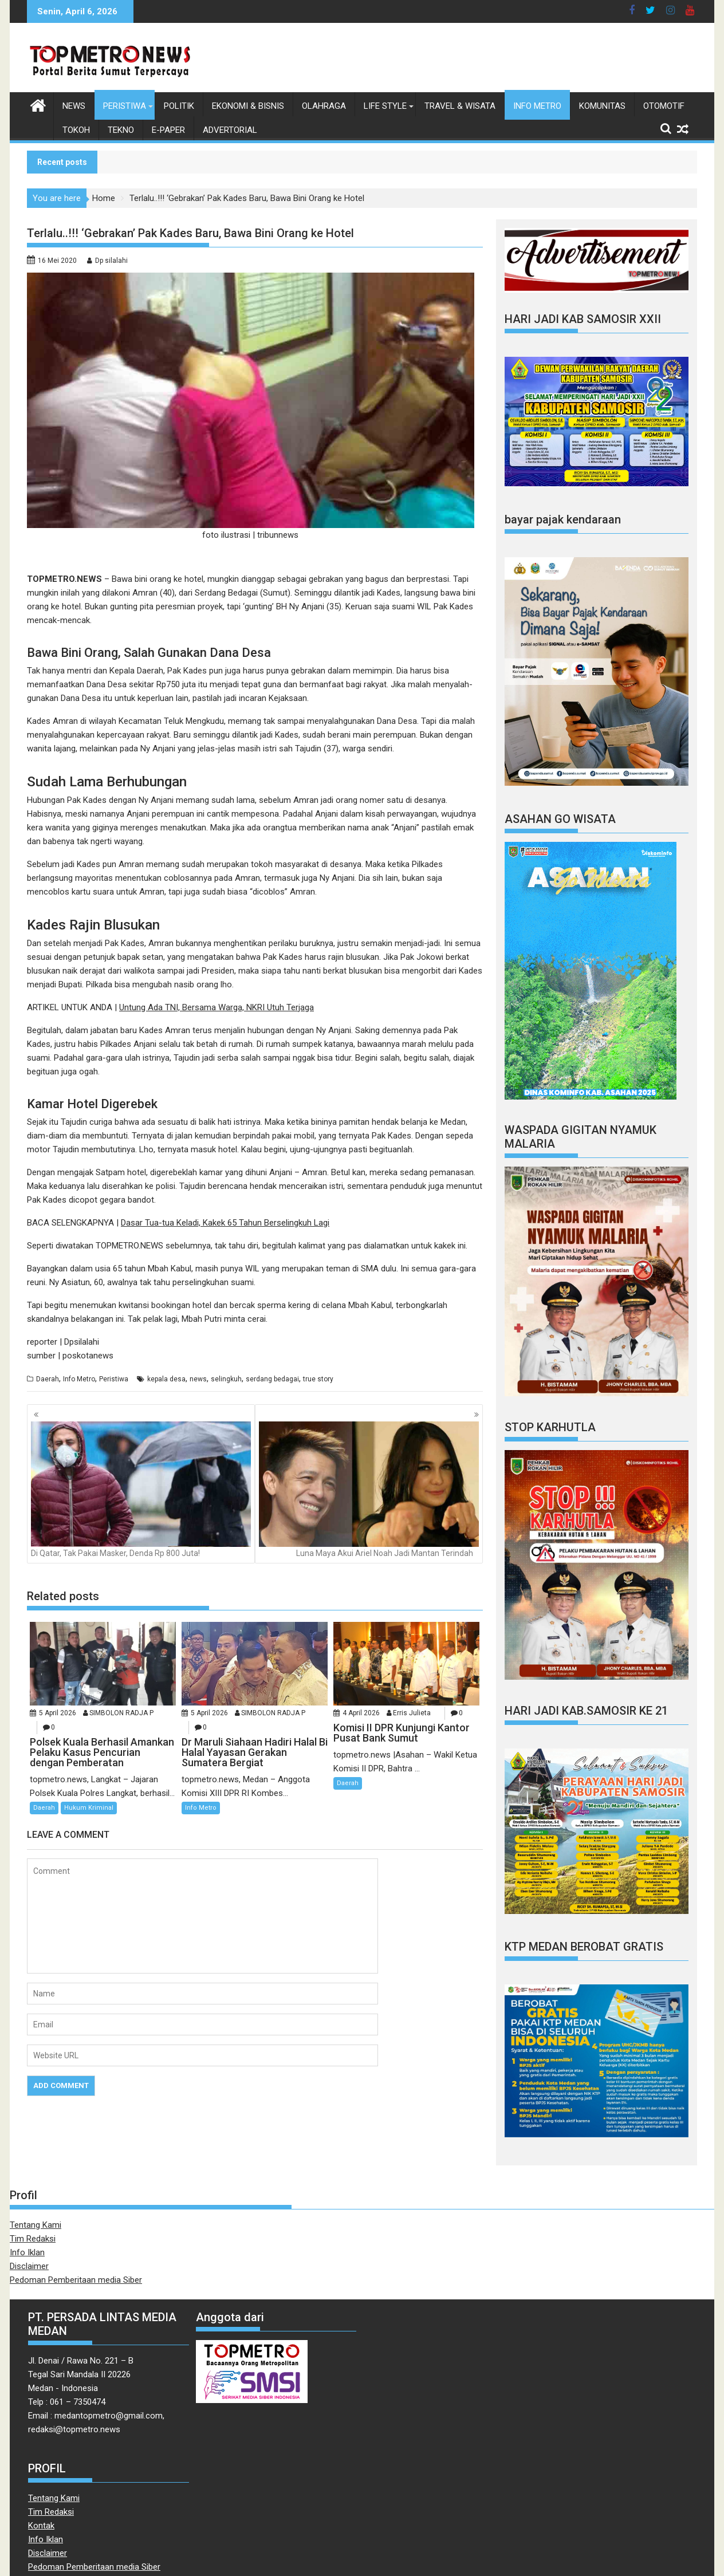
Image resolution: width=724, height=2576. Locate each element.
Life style (385, 106)
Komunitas (602, 106)
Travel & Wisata (459, 106)
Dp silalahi (111, 261)
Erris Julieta (412, 1713)
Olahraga (324, 106)
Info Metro (537, 106)
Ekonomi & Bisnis (248, 106)
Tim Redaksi (33, 2239)
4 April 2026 (361, 1713)
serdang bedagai (272, 1379)
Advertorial (230, 130)
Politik (179, 106)
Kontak (41, 2525)
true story (318, 1379)
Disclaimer (29, 2266)
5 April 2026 (57, 1713)
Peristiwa (124, 106)
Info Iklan (27, 2252)
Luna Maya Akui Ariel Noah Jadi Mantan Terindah (369, 1489)
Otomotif (663, 106)
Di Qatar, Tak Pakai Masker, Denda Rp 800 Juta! (141, 1489)
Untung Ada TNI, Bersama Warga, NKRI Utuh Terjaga (216, 1007)
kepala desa (166, 1379)
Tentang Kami (35, 2225)
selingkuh (226, 1379)
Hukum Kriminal (88, 1807)
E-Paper (168, 130)
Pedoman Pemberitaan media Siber (76, 2280)
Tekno (121, 130)
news (198, 1379)
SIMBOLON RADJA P (121, 1713)
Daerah (47, 1379)
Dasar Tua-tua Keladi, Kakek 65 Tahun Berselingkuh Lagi (225, 1223)
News (73, 106)
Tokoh (76, 130)
